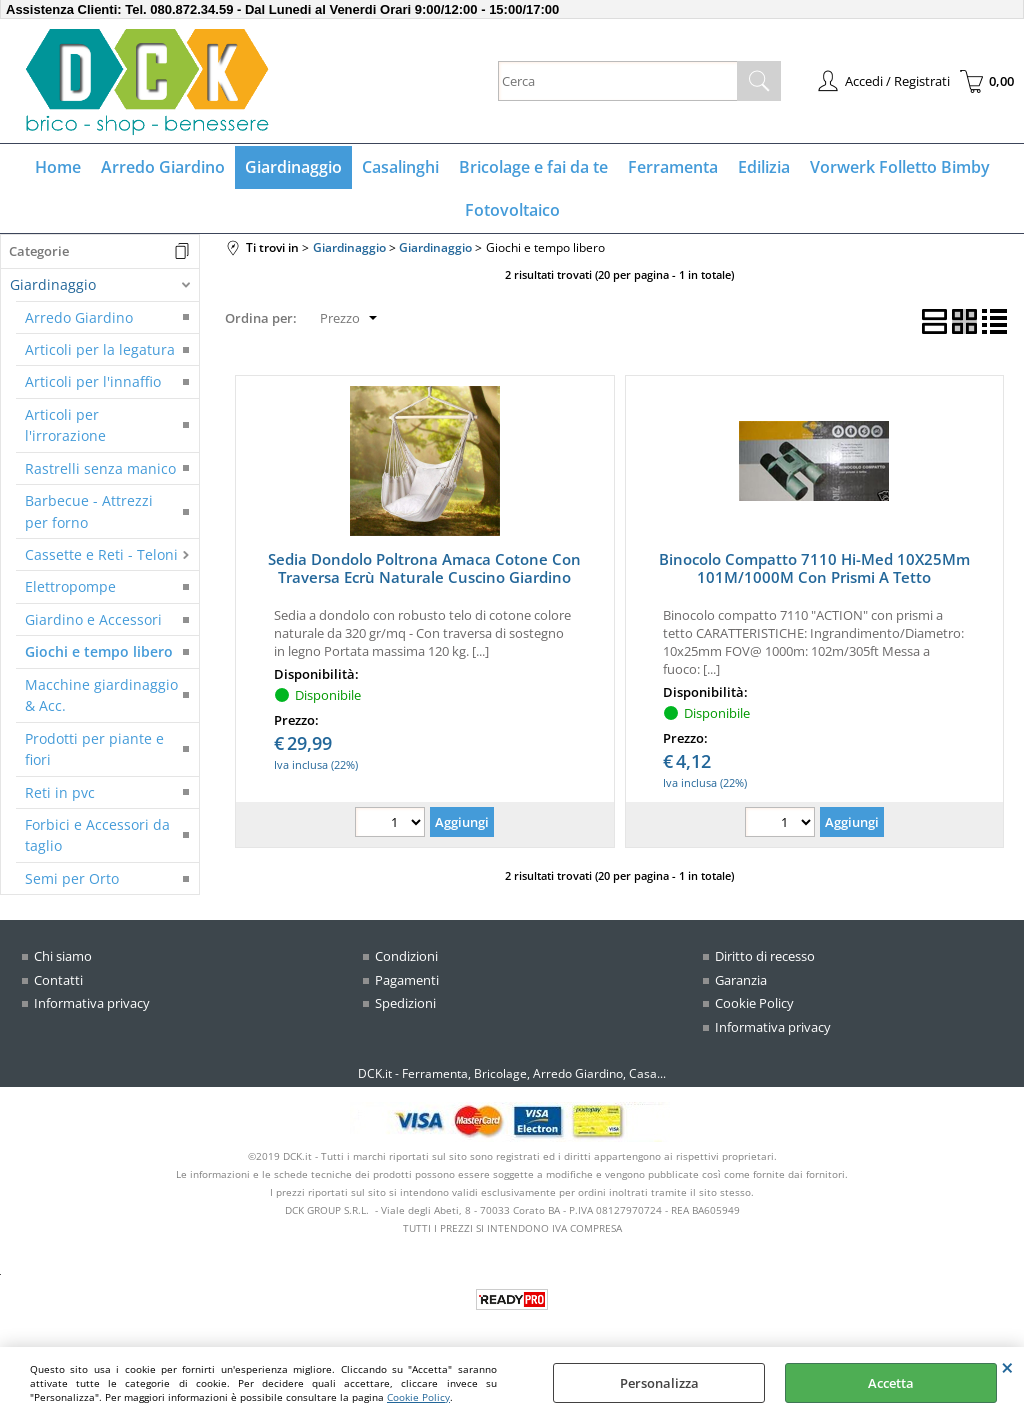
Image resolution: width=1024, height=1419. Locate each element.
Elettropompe (70, 586)
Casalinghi (400, 167)
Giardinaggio (293, 167)
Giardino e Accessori (93, 619)
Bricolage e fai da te (533, 167)
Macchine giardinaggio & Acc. (101, 695)
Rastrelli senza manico (100, 468)
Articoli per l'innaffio (93, 381)
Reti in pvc (60, 792)
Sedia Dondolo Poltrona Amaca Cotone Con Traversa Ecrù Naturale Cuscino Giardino (424, 568)
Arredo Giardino (163, 167)
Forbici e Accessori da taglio (97, 835)
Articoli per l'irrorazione (65, 425)
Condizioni (406, 956)
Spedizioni (405, 1003)
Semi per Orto (72, 878)
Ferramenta (673, 167)
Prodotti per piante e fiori (94, 749)
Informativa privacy (92, 1003)
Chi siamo (63, 956)
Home (58, 167)
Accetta (891, 1383)
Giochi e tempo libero (99, 651)
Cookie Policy (418, 1397)
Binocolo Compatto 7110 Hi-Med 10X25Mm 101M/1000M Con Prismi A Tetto (814, 568)
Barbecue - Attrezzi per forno (89, 511)
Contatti (58, 980)
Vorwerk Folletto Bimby (900, 167)
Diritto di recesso (765, 956)
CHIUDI (1007, 1367)
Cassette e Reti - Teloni (101, 554)
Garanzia (741, 980)
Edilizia (764, 167)
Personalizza (659, 1383)
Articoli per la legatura (100, 349)
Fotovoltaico (512, 210)
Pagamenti (407, 980)
